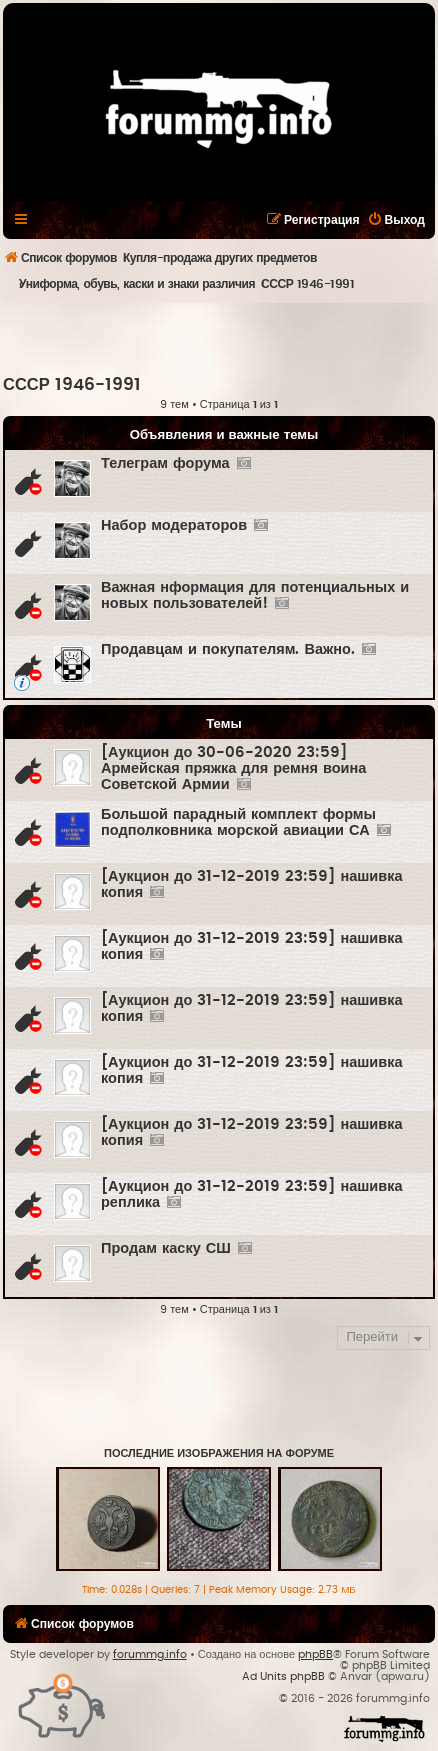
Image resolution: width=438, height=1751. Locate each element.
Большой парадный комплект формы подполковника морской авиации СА (238, 822)
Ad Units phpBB (283, 1676)
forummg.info (150, 1654)
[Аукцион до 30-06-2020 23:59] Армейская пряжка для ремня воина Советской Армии (233, 768)
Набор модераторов (174, 525)
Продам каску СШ (166, 1248)
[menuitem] (396, 220)
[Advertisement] (220, 338)
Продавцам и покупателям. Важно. (228, 649)
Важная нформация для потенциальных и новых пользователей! (255, 595)
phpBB (315, 1654)
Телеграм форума (165, 463)
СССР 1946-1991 (72, 385)
